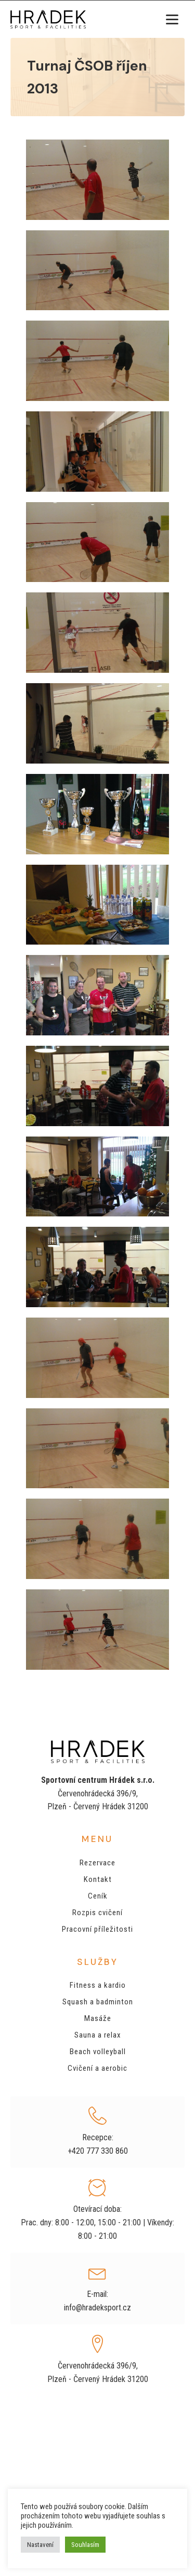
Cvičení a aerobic (97, 2068)
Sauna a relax (97, 2035)
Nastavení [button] (40, 2545)
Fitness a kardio (98, 1985)
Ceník (98, 1896)
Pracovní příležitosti (97, 1929)
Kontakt (98, 1879)
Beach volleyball (98, 2051)
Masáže (97, 2018)
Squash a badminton (97, 2001)
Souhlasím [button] (85, 2545)
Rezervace (97, 1862)
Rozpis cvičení (97, 1912)
